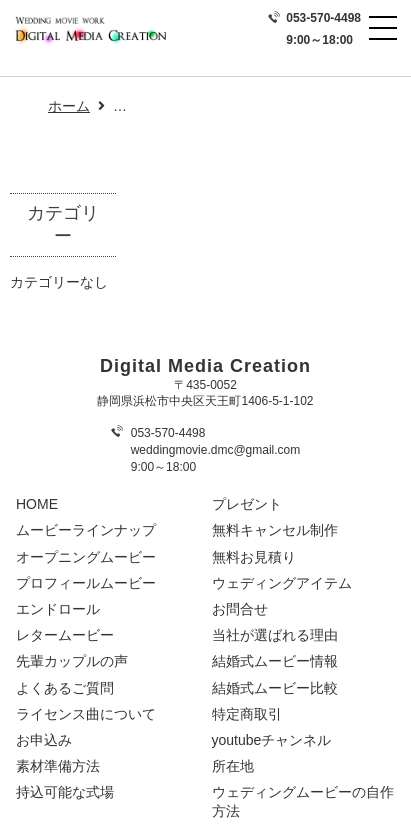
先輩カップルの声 (72, 661)
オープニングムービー (86, 557)
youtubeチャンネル (272, 740)
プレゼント (247, 504)
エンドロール (58, 609)
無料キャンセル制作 (275, 530)
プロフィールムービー (86, 583)
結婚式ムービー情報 (275, 661)
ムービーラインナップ (86, 530)
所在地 (233, 766)
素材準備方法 (58, 766)
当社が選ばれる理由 (275, 635)
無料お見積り (254, 557)
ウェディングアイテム (282, 583)
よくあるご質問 (65, 688)
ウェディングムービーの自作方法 (303, 801)
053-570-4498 (323, 18)
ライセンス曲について (86, 714)
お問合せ (240, 609)
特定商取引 (247, 714)
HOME (37, 504)
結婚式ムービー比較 (275, 688)
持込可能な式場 (65, 792)
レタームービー (65, 635)
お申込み (44, 740)
